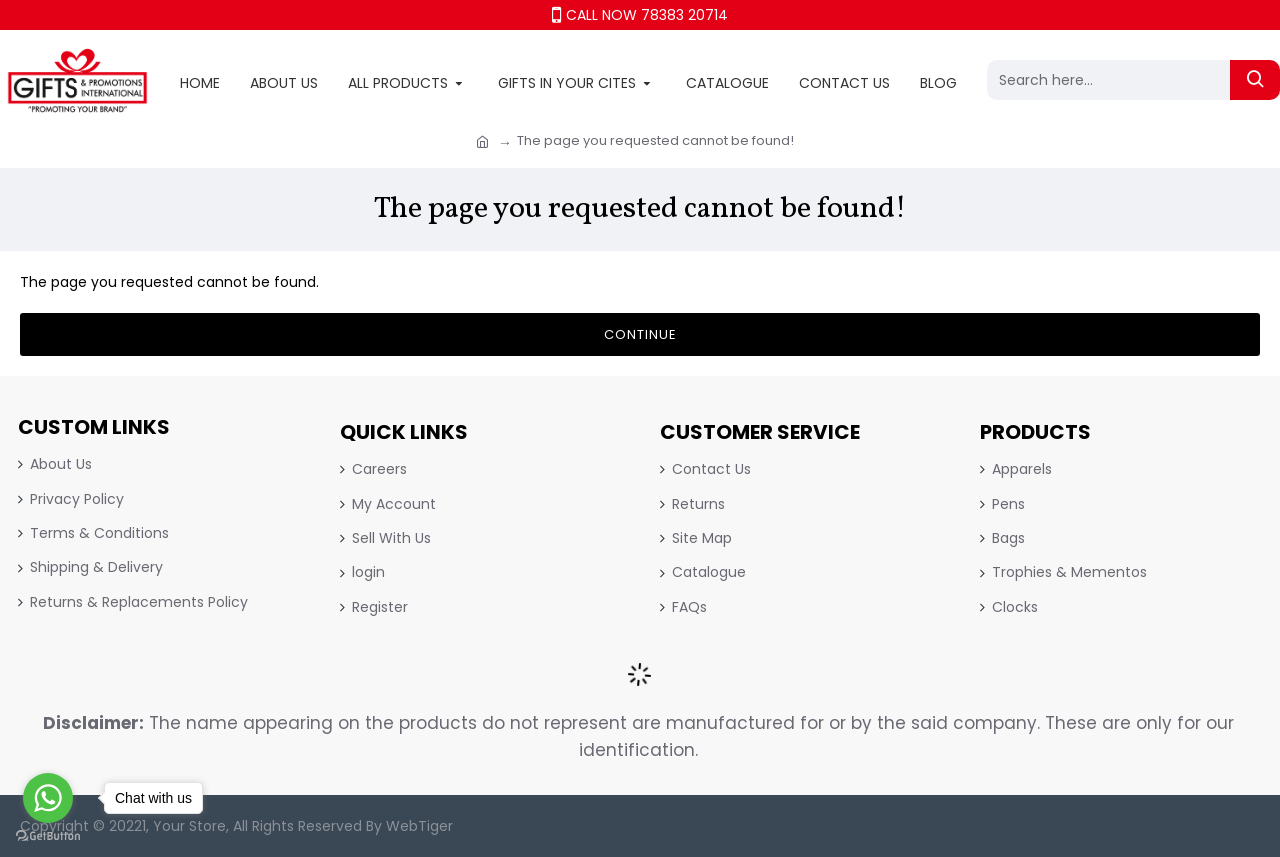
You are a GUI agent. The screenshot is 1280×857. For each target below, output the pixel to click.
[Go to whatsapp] (48, 798)
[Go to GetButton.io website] (48, 836)
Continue (640, 334)
